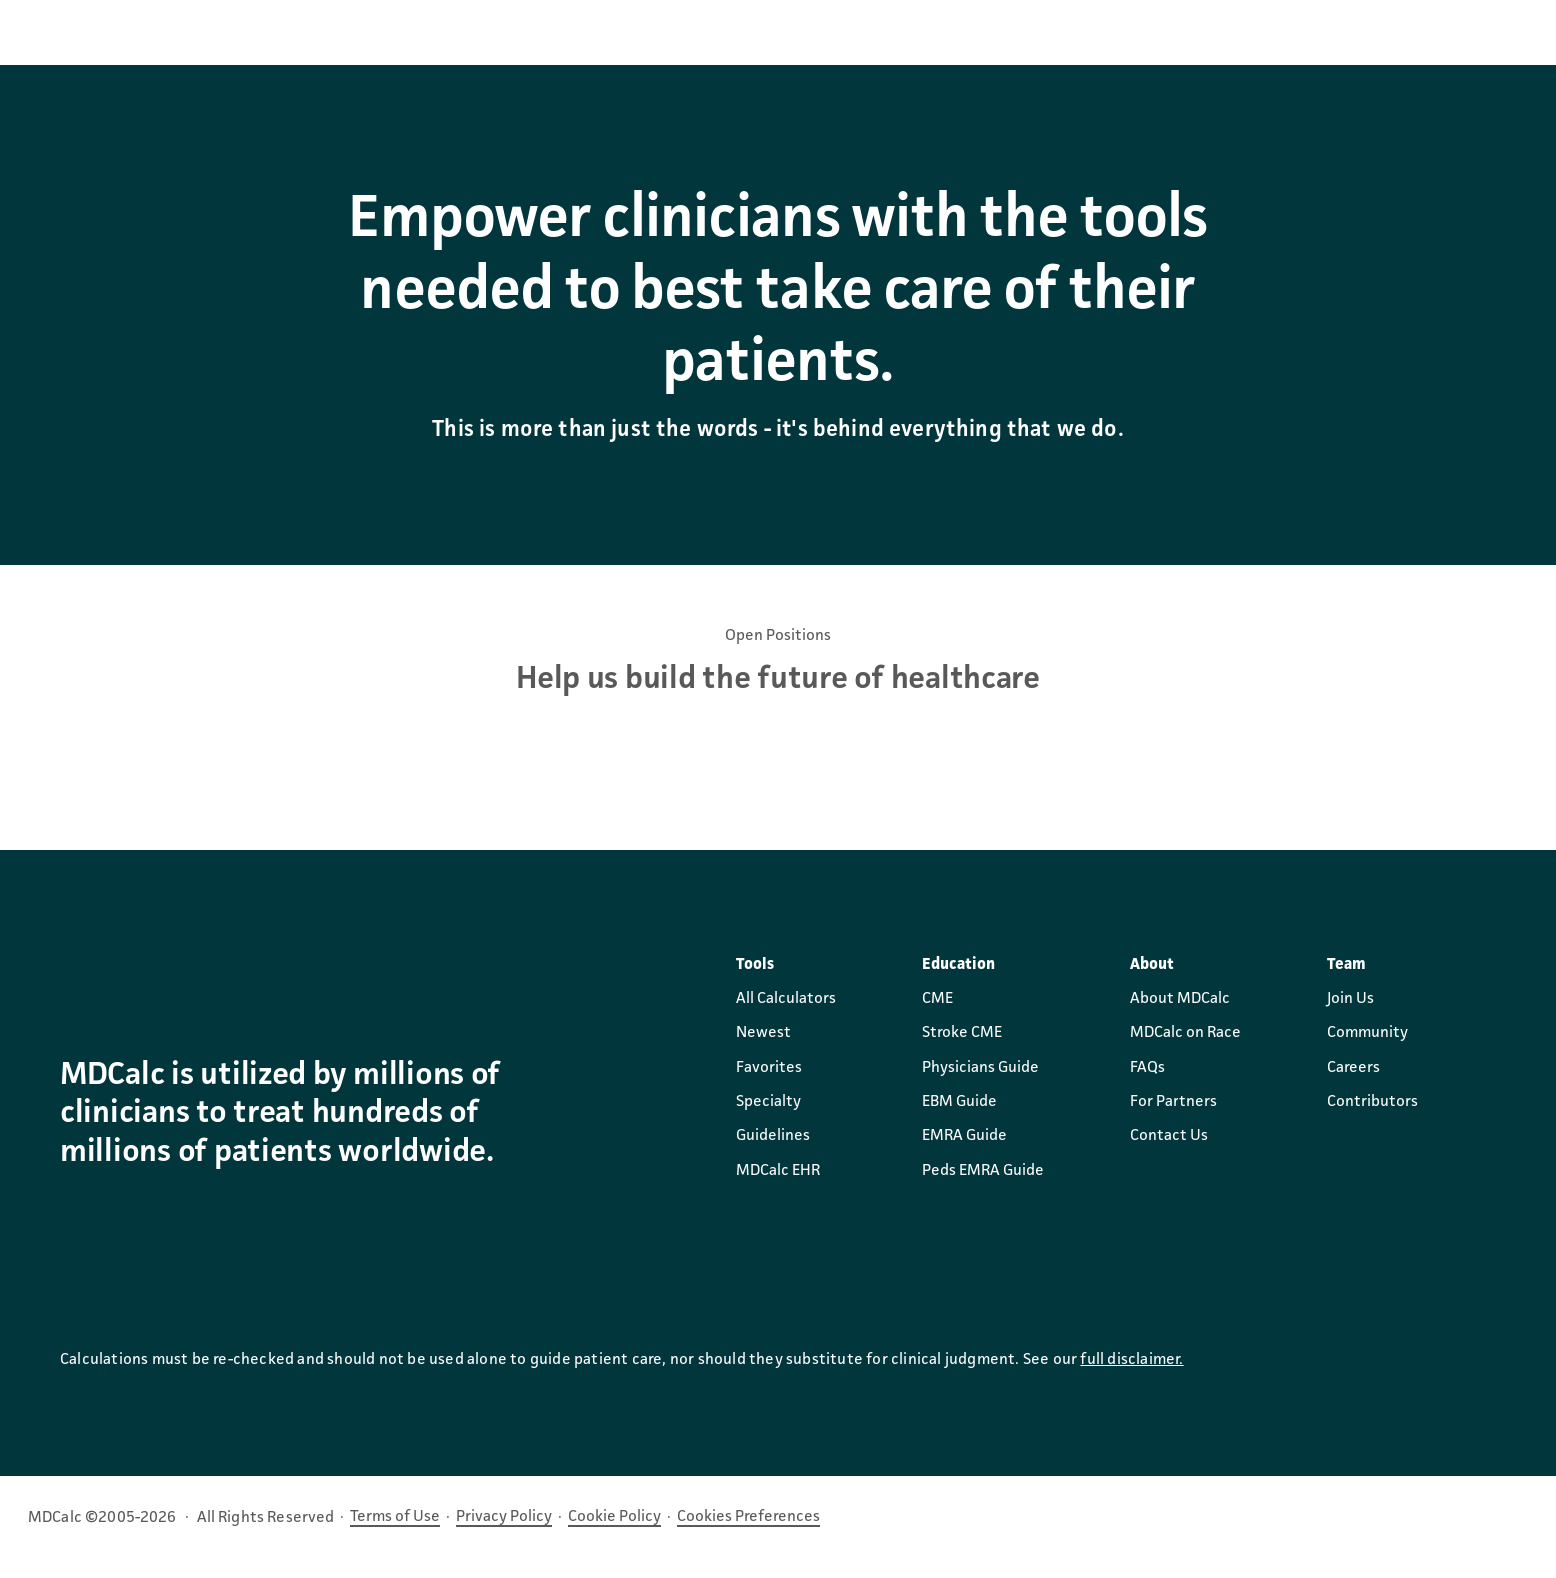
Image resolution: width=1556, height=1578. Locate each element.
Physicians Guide (980, 1068)
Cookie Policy (614, 1517)
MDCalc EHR (778, 1171)
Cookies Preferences (748, 1517)
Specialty (768, 1102)
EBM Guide (959, 1102)
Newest (763, 1033)
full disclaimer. (1131, 1360)
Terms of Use (395, 1517)
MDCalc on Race (1185, 1033)
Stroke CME (962, 1033)
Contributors (1372, 1102)
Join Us (1350, 999)
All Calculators (786, 999)
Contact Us (1169, 1136)
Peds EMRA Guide (983, 1171)
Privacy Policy (504, 1517)
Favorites (769, 1068)
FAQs (1147, 1068)
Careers (1353, 1068)
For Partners (1173, 1102)
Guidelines (773, 1136)
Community (1367, 1033)
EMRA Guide (964, 1136)
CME (937, 999)
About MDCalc (1180, 999)
